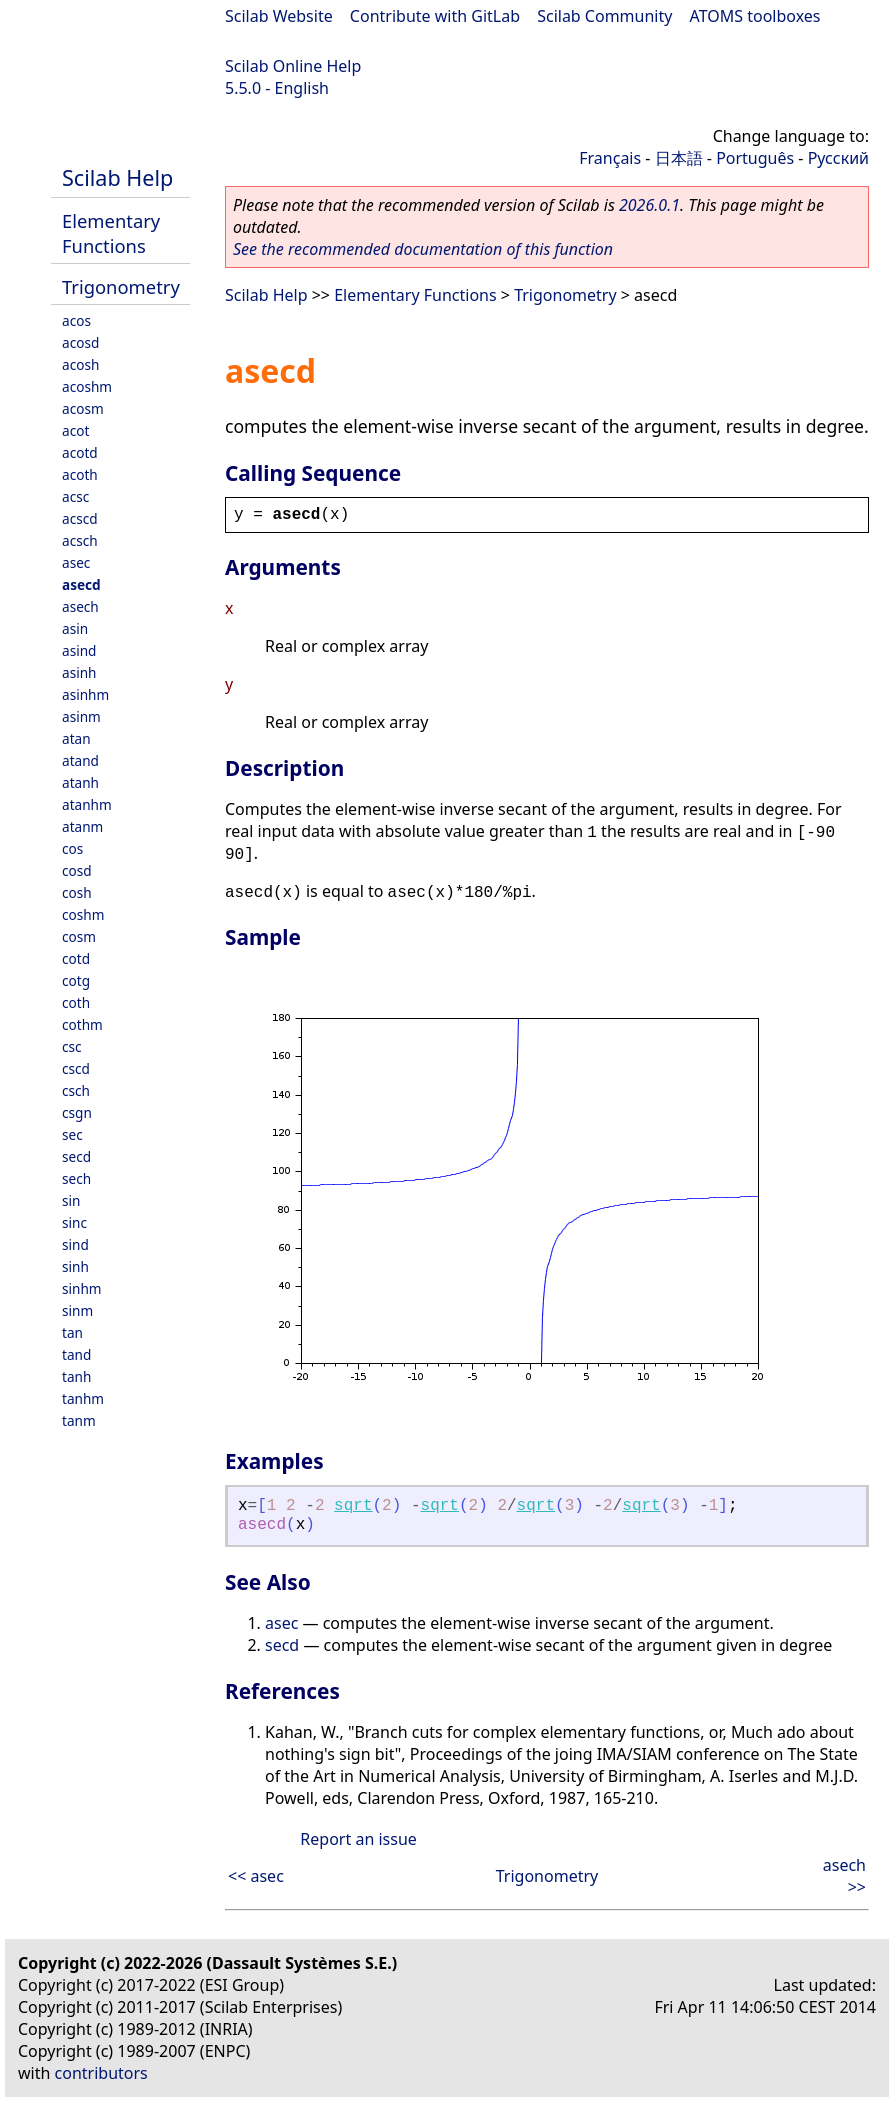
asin (75, 628)
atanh (80, 782)
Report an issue (358, 1839)
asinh (79, 672)
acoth (80, 474)
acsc (75, 496)
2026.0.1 (649, 205)
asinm (81, 716)
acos (76, 320)
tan (72, 1332)
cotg (76, 980)
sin (71, 1200)
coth (76, 1002)
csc (72, 1046)
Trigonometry (121, 286)
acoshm (87, 386)
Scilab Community (604, 16)
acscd (80, 518)
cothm (82, 1024)
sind (75, 1244)
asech (80, 606)
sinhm (82, 1288)
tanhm (83, 1398)
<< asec (256, 1876)
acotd (80, 452)
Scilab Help (117, 177)
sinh (75, 1266)
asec (76, 562)
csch (76, 1090)
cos (72, 848)
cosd (77, 870)
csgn (77, 1112)
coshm (83, 914)
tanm (79, 1420)
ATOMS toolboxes (755, 16)
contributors (101, 2073)
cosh (77, 892)
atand (80, 760)
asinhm (85, 694)
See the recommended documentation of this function (423, 249)
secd (76, 1156)
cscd (76, 1068)
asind (79, 650)
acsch (80, 540)
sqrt (353, 1506)
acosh (80, 364)
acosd (80, 342)
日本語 (679, 158)
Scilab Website (279, 16)
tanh (76, 1376)
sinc (74, 1222)
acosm (83, 408)
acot (75, 430)
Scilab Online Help (293, 66)
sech (76, 1178)
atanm (82, 826)
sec (72, 1134)
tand (76, 1354)
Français (610, 158)
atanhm (87, 804)
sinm (77, 1310)
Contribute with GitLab (435, 16)
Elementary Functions (111, 233)
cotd (76, 958)
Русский (838, 158)
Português (755, 158)
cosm (79, 936)
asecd (81, 584)
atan (76, 738)
